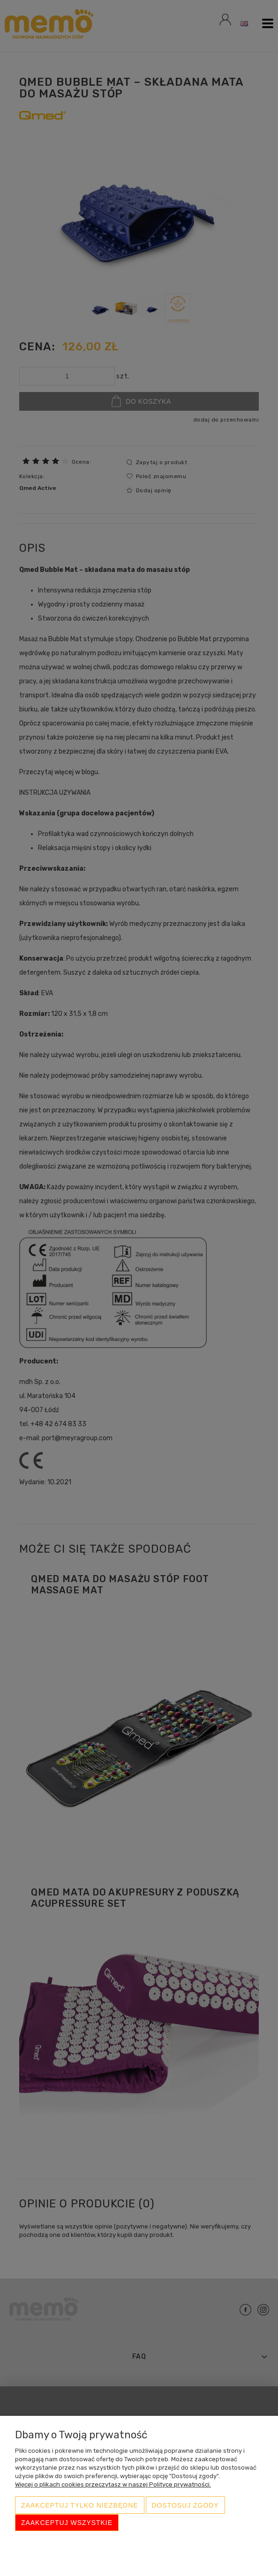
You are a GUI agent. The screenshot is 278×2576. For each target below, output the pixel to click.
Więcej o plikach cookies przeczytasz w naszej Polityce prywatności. (113, 2485)
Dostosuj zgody (185, 2505)
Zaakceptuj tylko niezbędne (79, 2505)
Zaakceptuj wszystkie (67, 2522)
